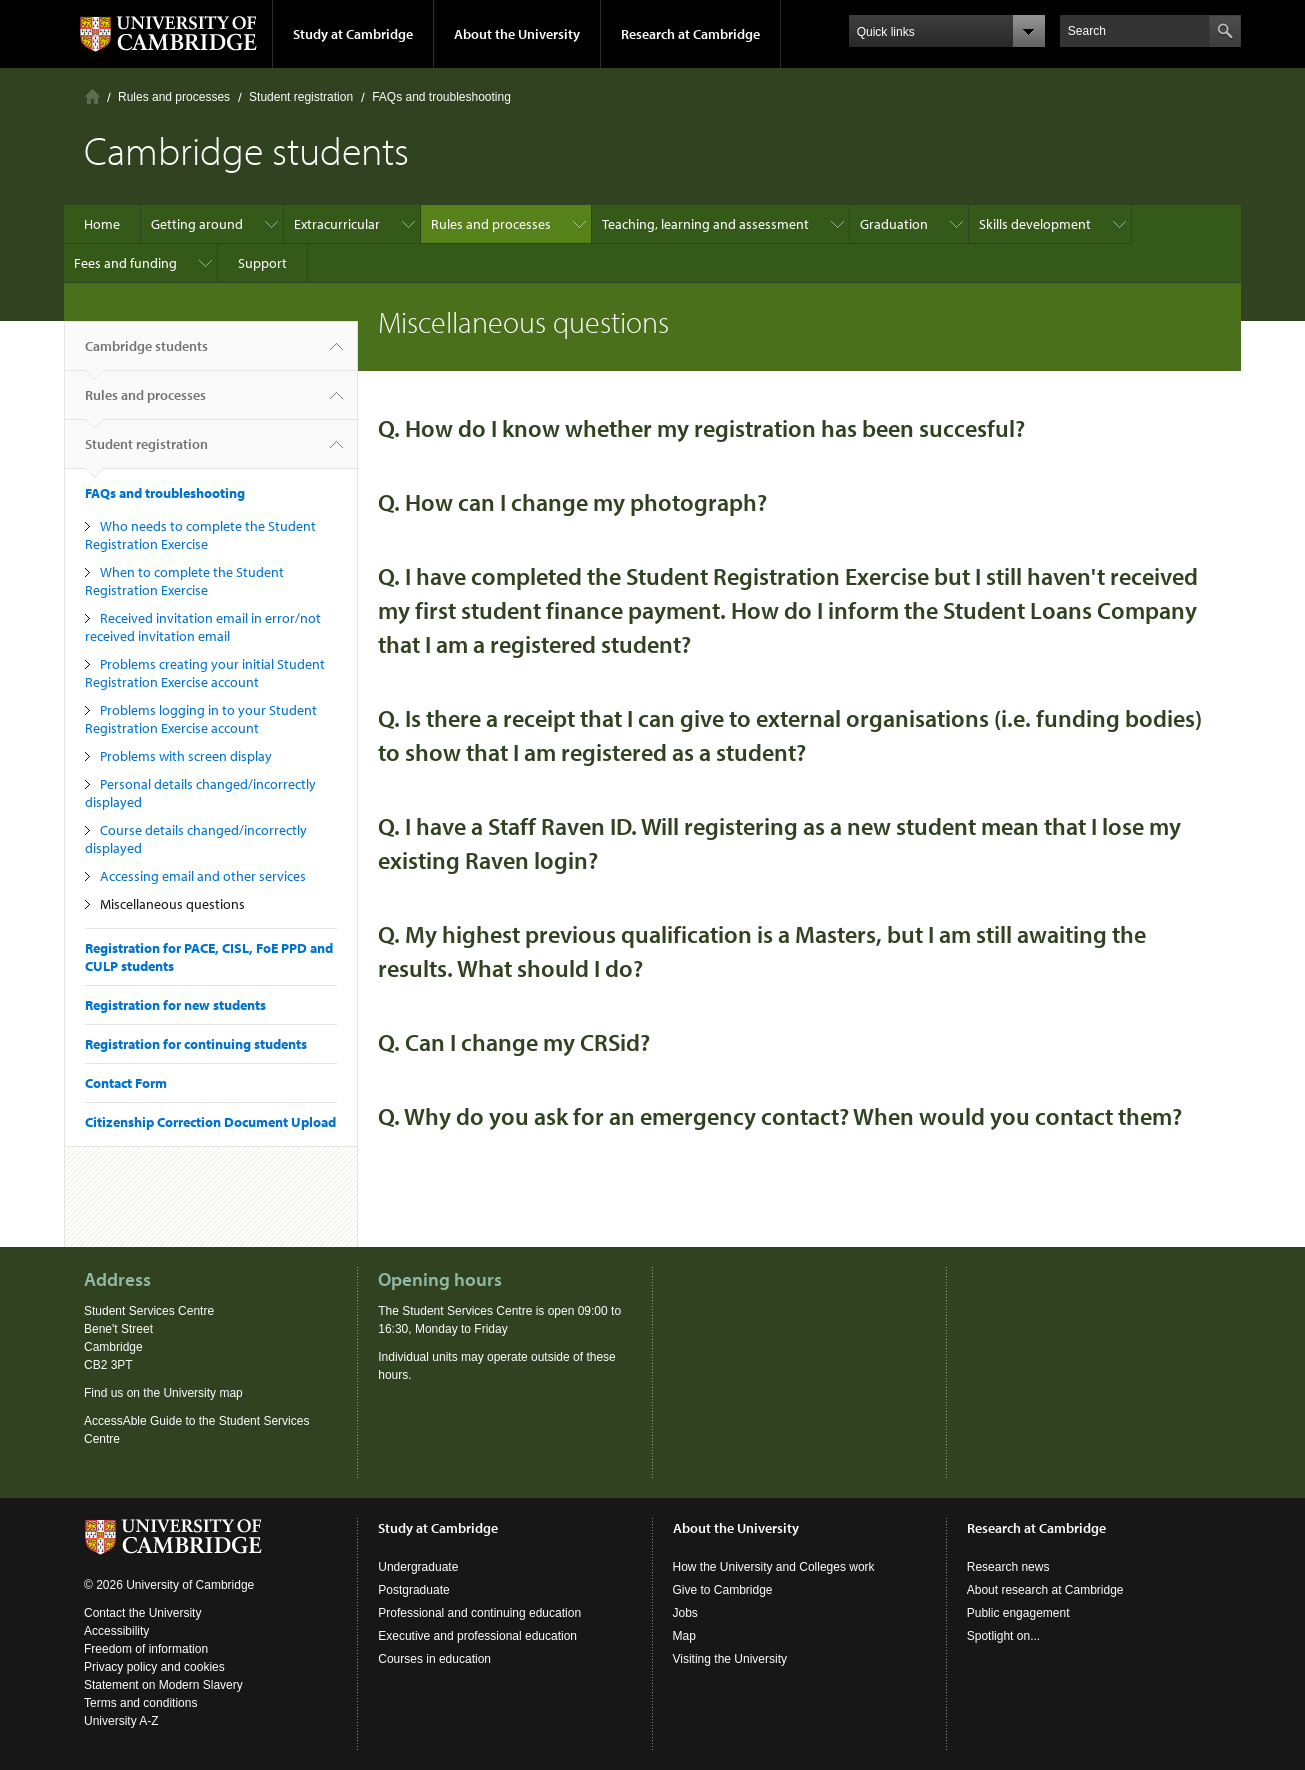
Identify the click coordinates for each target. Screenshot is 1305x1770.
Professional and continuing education (479, 1613)
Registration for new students (175, 1005)
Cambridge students (146, 354)
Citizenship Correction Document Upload (210, 1122)
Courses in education (434, 1659)
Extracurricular (337, 224)
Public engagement (1018, 1613)
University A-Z (121, 1721)
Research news (1008, 1567)
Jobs (685, 1613)
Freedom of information (146, 1649)
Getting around (197, 224)
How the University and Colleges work (774, 1567)
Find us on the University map (163, 1393)
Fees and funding (125, 263)
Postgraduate (413, 1590)
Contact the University (142, 1613)
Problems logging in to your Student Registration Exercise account (201, 719)
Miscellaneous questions (172, 904)
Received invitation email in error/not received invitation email (203, 627)
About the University (517, 34)
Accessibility (116, 1631)
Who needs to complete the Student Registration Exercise (200, 535)
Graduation (894, 224)
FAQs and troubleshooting (441, 97)
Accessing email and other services (203, 876)
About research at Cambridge (1045, 1590)
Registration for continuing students (196, 1044)
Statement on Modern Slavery (163, 1685)
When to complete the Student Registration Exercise (184, 581)
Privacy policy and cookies (154, 1667)
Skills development (1035, 224)
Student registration (301, 97)
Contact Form (126, 1083)
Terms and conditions (140, 1703)
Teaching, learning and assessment (705, 224)
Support (262, 263)
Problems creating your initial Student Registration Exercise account (205, 673)
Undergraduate (418, 1567)
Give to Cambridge (723, 1590)
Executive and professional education (477, 1636)
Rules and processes (174, 97)
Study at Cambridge (353, 34)
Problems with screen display (186, 756)
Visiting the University (730, 1659)
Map (684, 1636)
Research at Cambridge (690, 34)
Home (92, 96)
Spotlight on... (1003, 1636)
